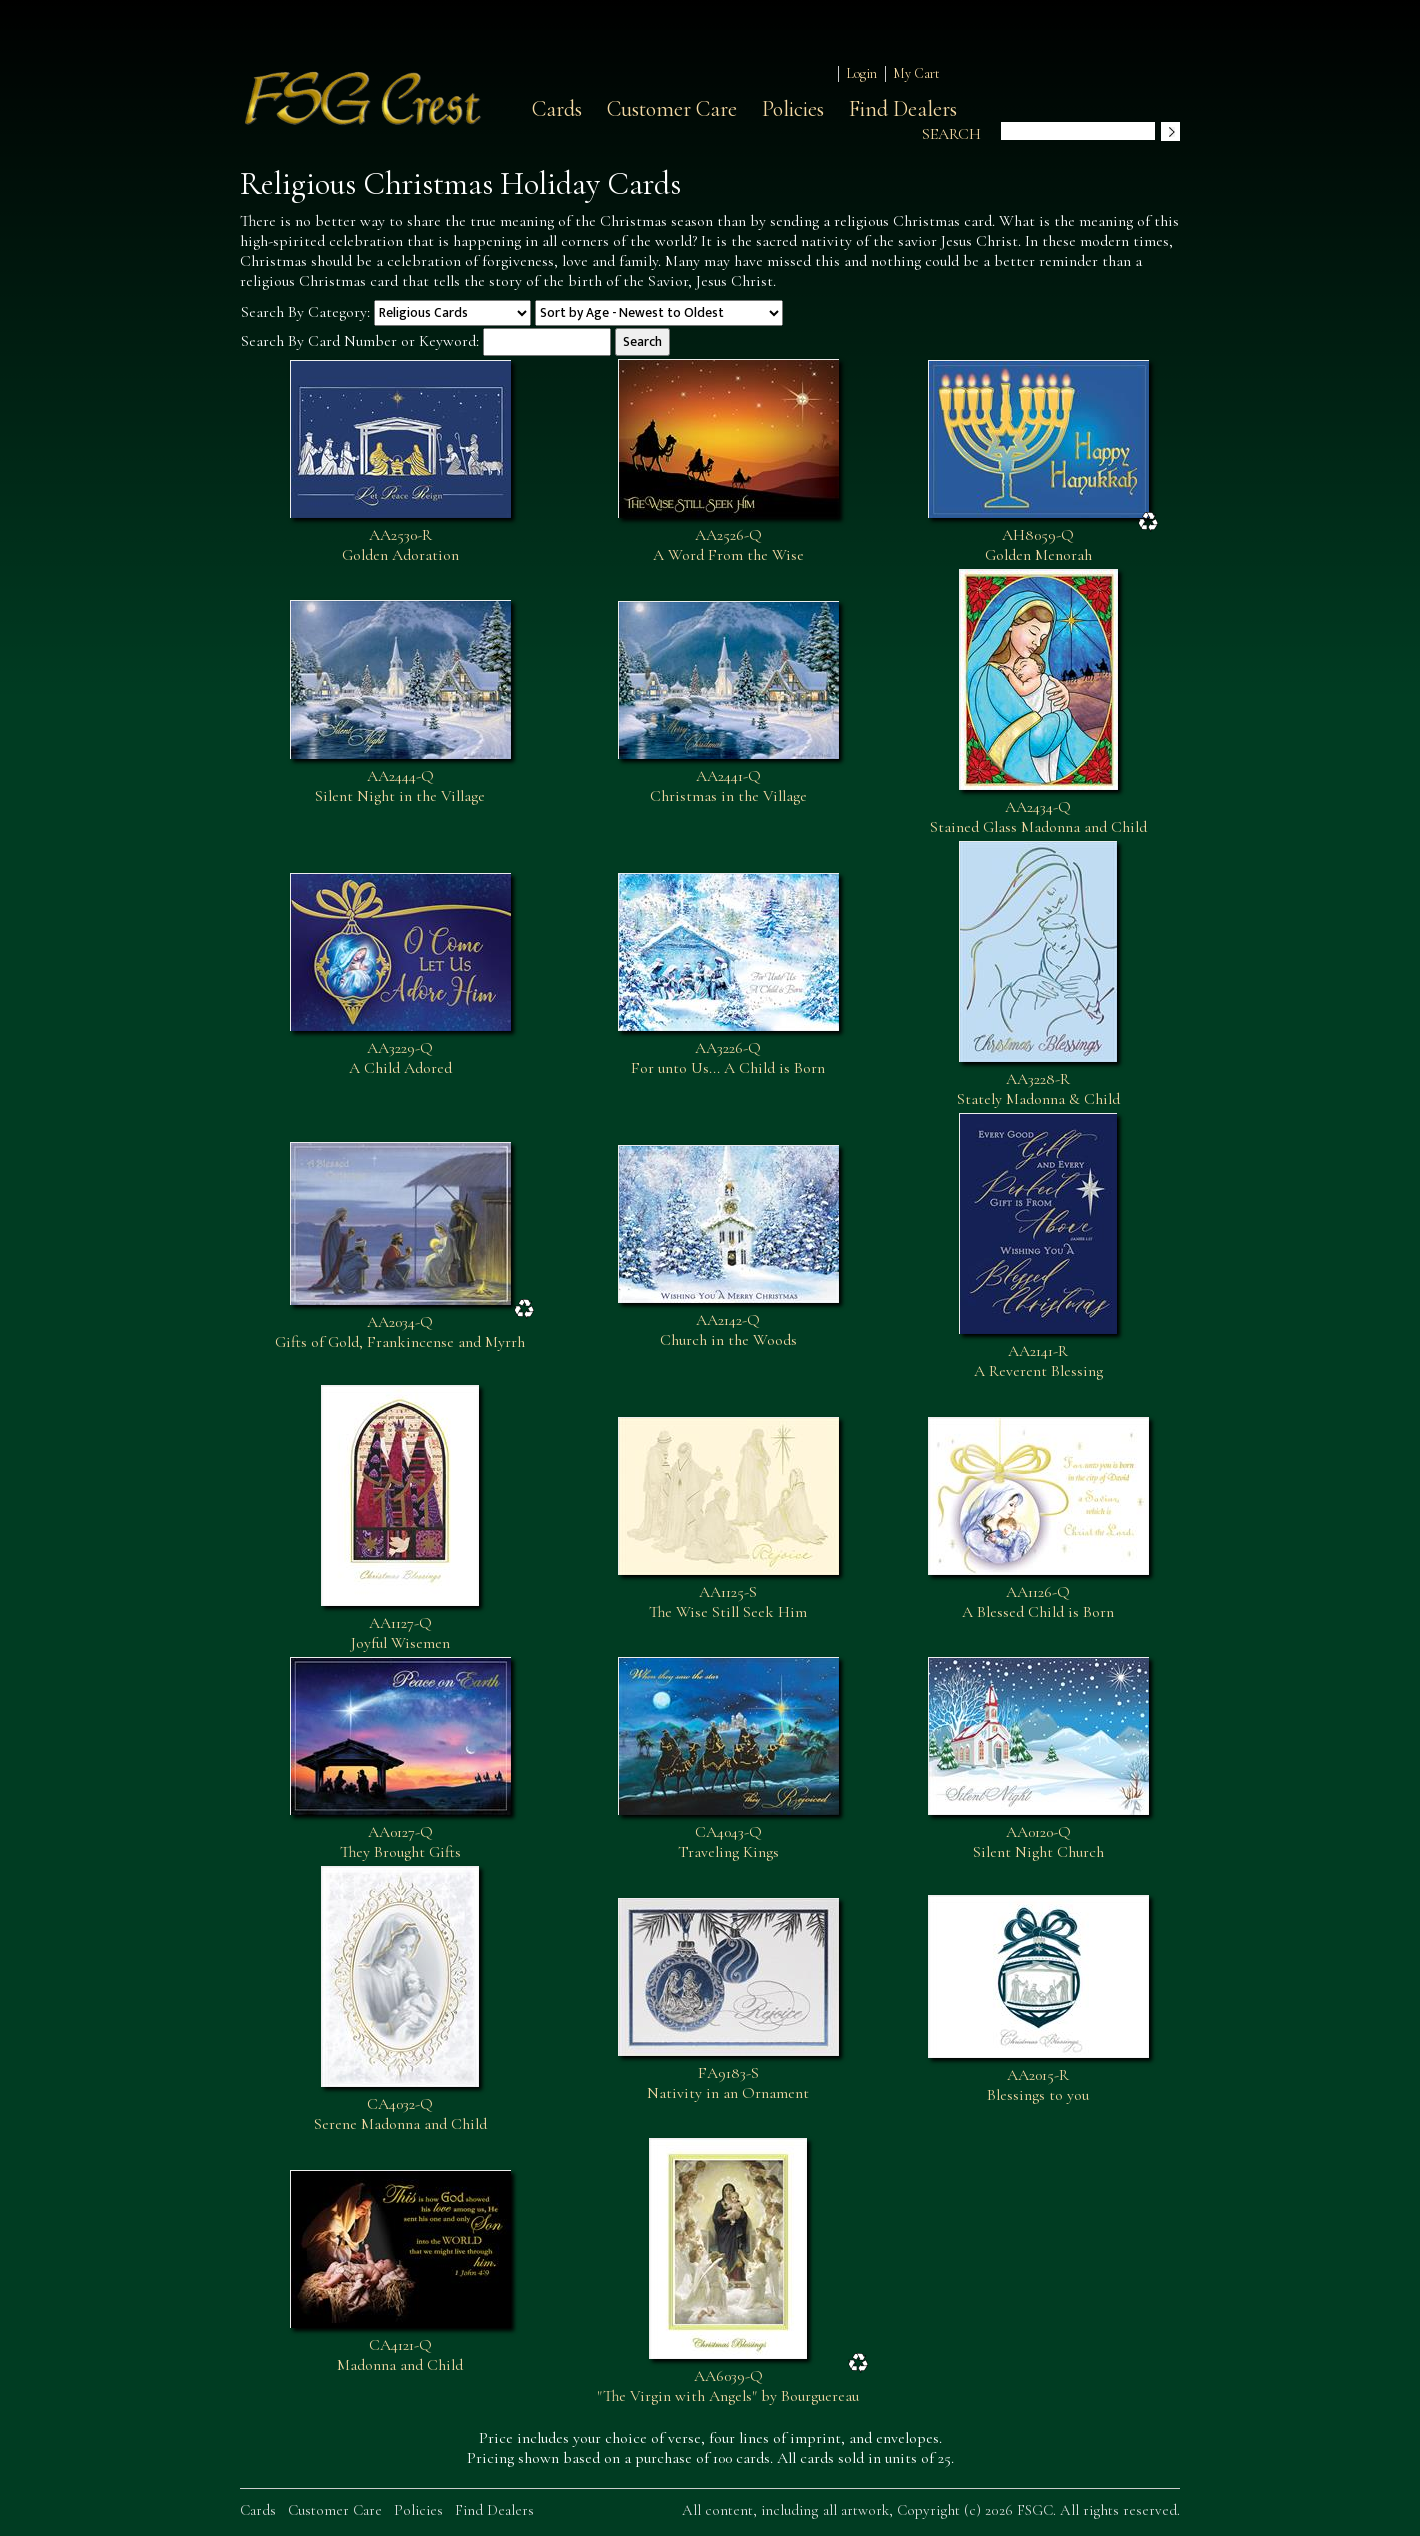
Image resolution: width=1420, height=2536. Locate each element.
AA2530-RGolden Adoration (400, 545)
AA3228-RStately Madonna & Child (1038, 1089)
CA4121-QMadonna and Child (400, 2355)
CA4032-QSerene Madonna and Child (400, 2114)
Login (861, 73)
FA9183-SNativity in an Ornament (728, 2083)
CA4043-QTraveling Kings (728, 1842)
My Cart (916, 73)
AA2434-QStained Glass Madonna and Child (1038, 817)
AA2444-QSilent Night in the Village (400, 786)
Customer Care (672, 109)
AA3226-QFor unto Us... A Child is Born (728, 1058)
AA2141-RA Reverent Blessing (1038, 1361)
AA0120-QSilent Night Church (1038, 1842)
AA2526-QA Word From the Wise (728, 545)
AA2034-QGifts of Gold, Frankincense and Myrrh (400, 1332)
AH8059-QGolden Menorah (1038, 545)
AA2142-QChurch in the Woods (728, 1330)
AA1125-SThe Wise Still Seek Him (728, 1602)
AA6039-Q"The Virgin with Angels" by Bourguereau (728, 2386)
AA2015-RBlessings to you (1038, 2085)
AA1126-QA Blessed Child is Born (1038, 1602)
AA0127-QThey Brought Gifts (400, 1842)
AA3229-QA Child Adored (400, 1058)
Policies (793, 109)
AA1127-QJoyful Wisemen (400, 1633)
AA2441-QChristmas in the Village (728, 786)
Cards (557, 109)
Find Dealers (903, 109)
